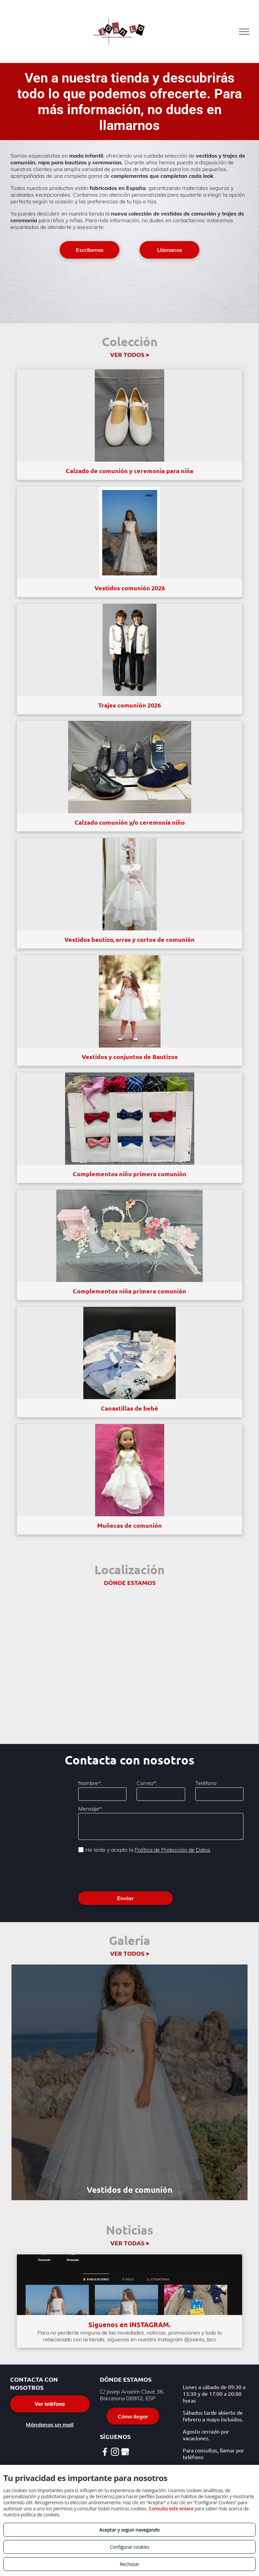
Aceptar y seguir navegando (129, 2530)
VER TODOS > (129, 354)
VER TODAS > (129, 2243)
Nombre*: (90, 1783)
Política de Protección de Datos (172, 1849)
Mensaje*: (90, 1808)
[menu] (244, 31)
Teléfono (206, 1783)
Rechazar (129, 2564)
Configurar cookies (129, 2547)
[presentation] (129, 1871)
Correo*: (147, 1783)
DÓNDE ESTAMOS (129, 1582)
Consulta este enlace (170, 2508)
